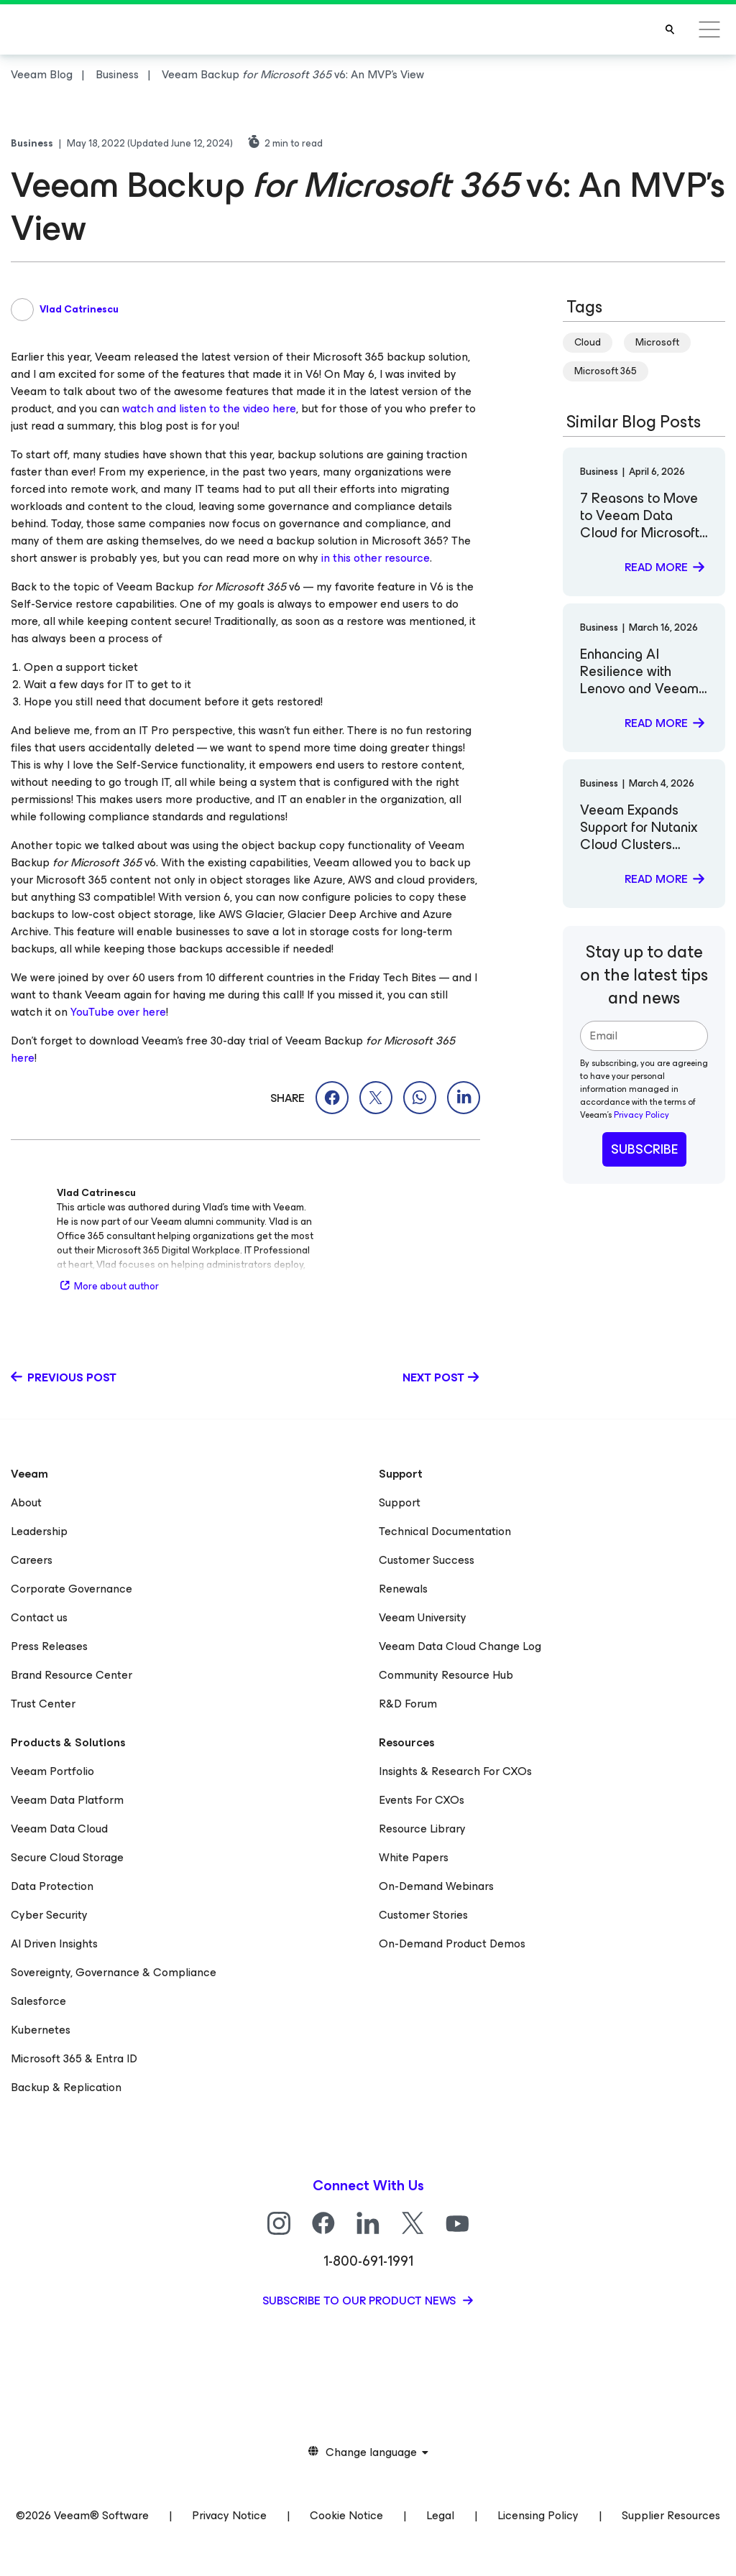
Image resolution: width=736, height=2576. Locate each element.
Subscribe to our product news (360, 2300)
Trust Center (43, 1703)
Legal (440, 2515)
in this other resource (375, 557)
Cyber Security (49, 1914)
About (26, 1502)
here (22, 1057)
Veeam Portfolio (52, 1771)
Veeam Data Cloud (59, 1828)
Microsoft (657, 342)
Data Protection (52, 1886)
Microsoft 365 (605, 371)
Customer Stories (423, 1914)
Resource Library (422, 1828)
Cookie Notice (346, 2515)
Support (399, 1502)
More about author (108, 1286)
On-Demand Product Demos (452, 1943)
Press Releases (49, 1646)
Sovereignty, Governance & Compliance (113, 1972)
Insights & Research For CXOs (455, 1771)
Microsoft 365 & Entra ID (74, 2058)
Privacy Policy (641, 1115)
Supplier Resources (671, 2515)
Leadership (39, 1531)
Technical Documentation (445, 1531)
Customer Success (426, 1560)
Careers (31, 1560)
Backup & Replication (66, 2087)
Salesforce (38, 2001)
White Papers (413, 1857)
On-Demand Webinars (436, 1886)
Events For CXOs (421, 1800)
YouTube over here (118, 1011)
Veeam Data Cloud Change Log (460, 1646)
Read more (656, 567)
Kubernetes (40, 2029)
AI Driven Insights (54, 1943)
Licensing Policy (538, 2515)
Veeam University (422, 1617)
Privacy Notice (229, 2515)
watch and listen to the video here (209, 408)
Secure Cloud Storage (67, 1857)
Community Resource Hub (446, 1675)
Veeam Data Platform (67, 1800)
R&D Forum (408, 1703)
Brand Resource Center (71, 1675)
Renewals (403, 1588)
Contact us (39, 1617)
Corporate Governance (71, 1588)
